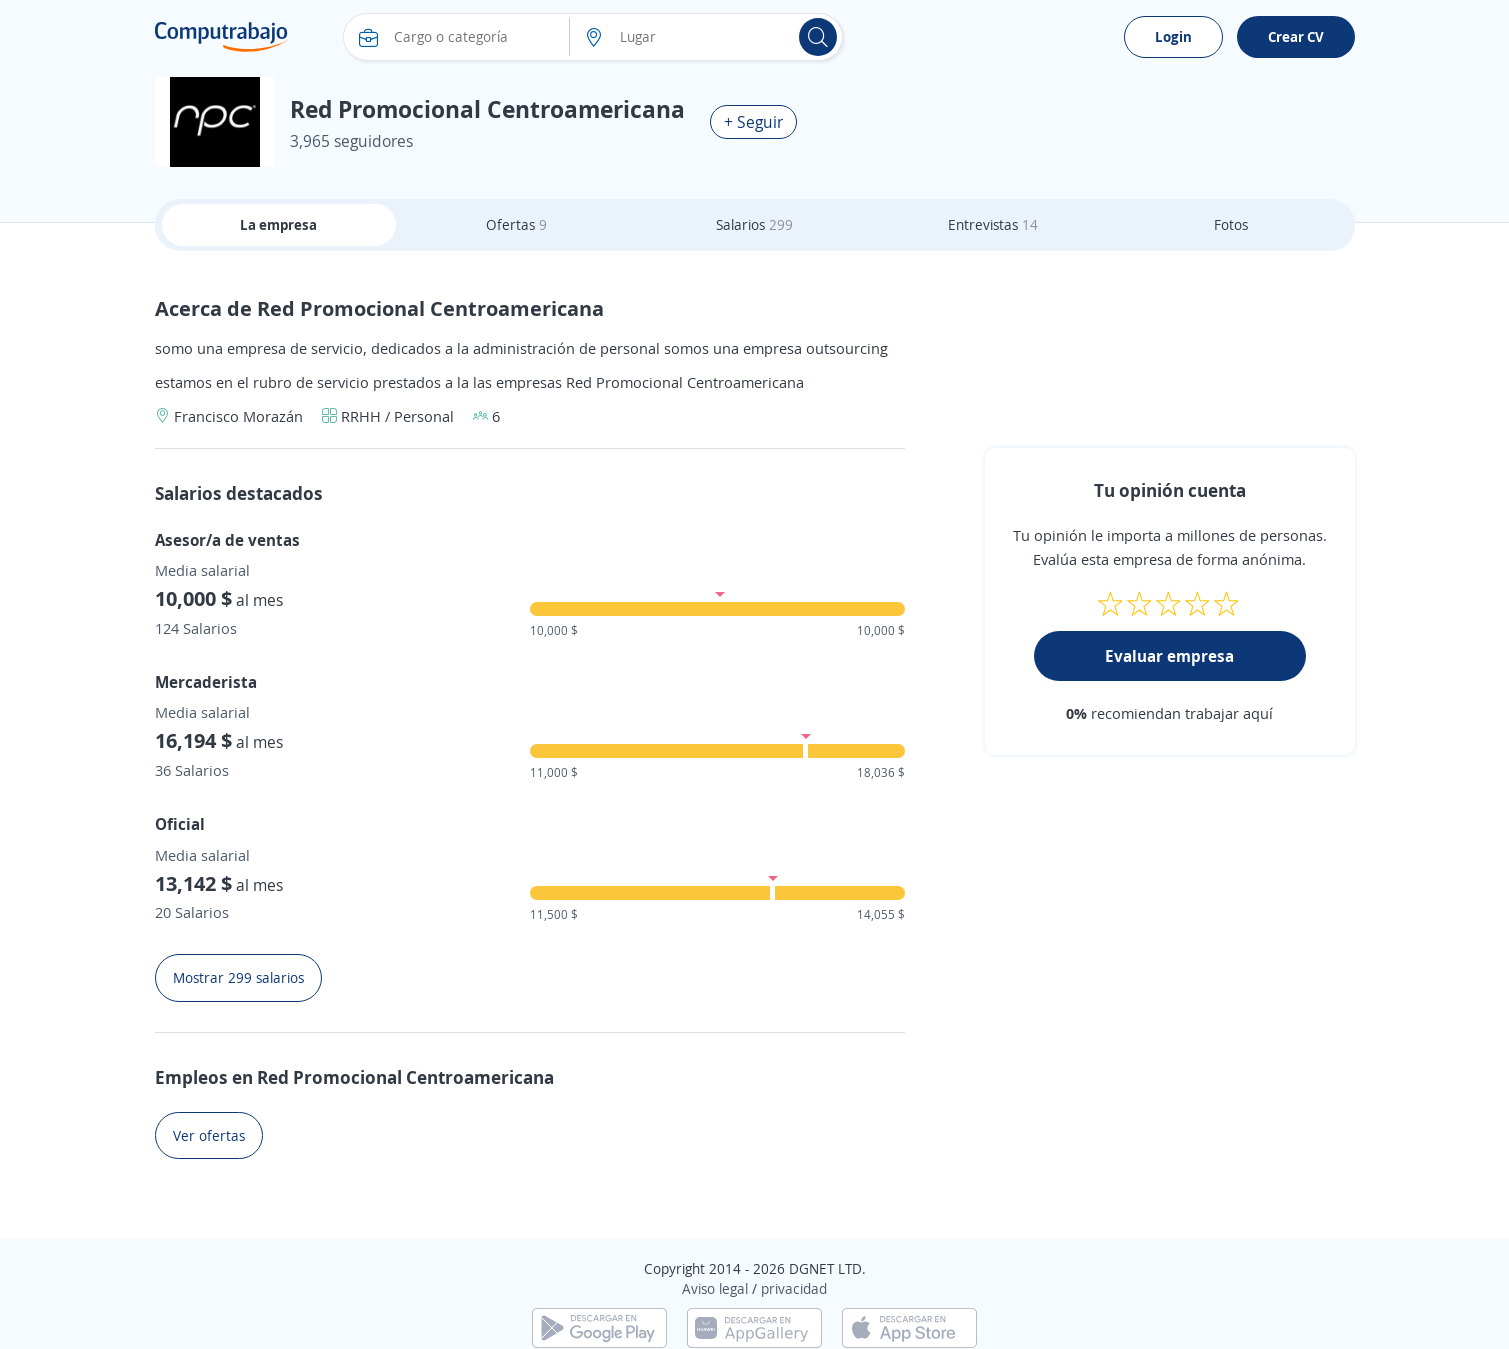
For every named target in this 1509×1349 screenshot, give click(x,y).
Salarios (754, 224)
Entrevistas (993, 224)
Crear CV (1296, 36)
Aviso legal (715, 1288)
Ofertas (516, 224)
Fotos (1231, 224)
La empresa (278, 224)
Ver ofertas (209, 1135)
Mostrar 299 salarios (238, 977)
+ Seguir (753, 122)
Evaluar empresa (1169, 656)
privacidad (794, 1288)
